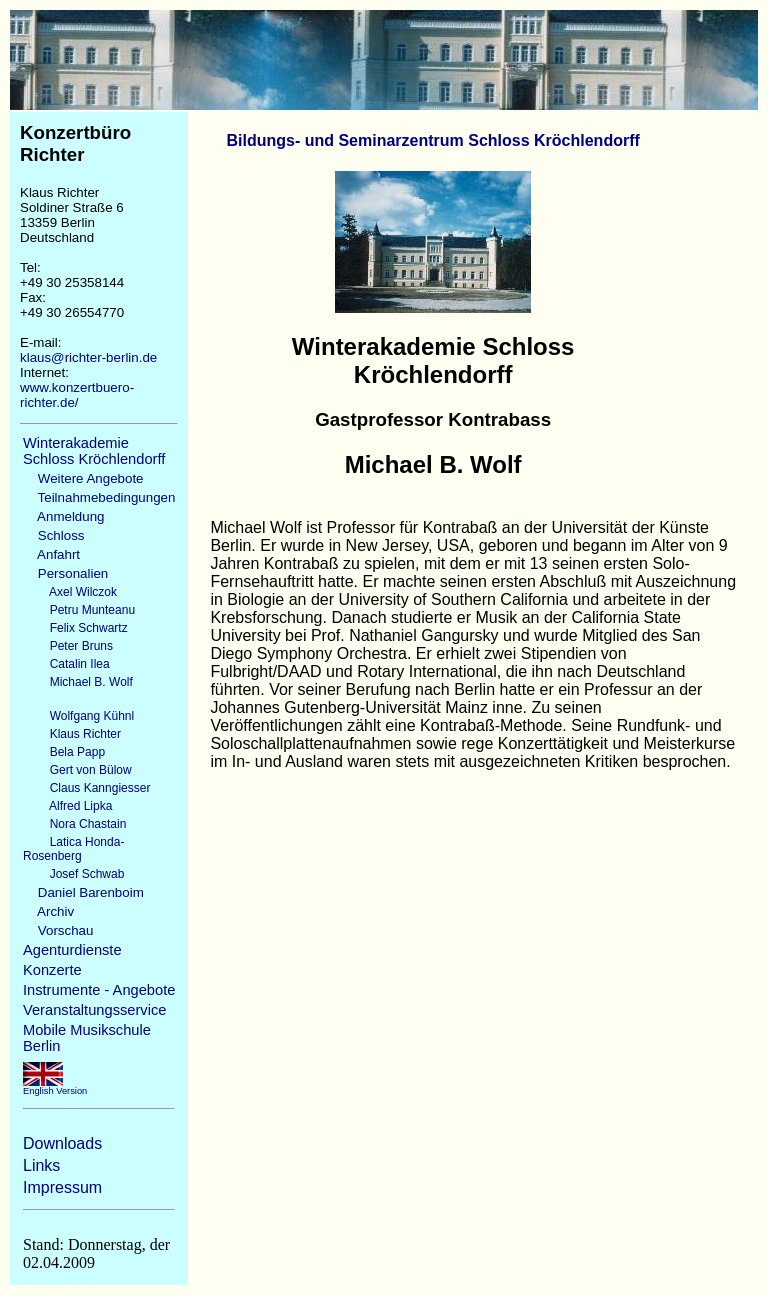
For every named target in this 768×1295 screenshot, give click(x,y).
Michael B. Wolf (78, 682)
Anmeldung (64, 516)
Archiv (48, 911)
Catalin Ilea (66, 664)
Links (41, 1165)
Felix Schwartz (75, 628)
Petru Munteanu (79, 610)
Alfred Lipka (67, 806)
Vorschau (58, 930)
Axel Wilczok (70, 592)
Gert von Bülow (77, 770)
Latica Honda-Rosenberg (73, 849)
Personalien (65, 573)
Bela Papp (64, 752)
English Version (55, 1087)
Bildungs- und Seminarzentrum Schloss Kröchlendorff (432, 140)
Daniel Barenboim (83, 892)
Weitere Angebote (83, 478)
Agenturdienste (72, 950)
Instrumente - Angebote (99, 990)
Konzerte (52, 970)
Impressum (62, 1187)
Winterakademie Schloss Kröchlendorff (94, 451)
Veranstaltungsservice (94, 1010)
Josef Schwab (73, 874)
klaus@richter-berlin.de (88, 357)
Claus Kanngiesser (86, 788)
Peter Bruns (68, 646)
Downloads (62, 1143)
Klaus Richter (72, 734)
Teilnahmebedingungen (99, 497)
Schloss (53, 535)
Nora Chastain (74, 824)
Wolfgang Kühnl (78, 716)
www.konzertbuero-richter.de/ (77, 395)
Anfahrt (51, 554)
